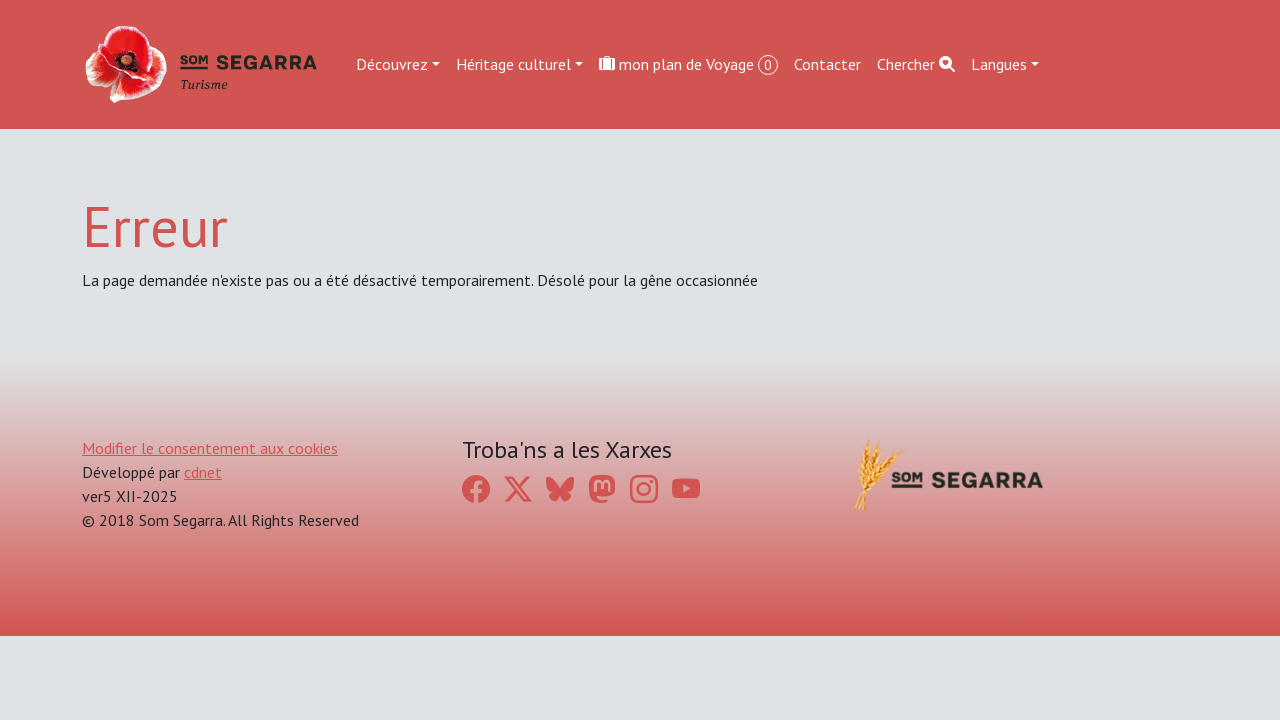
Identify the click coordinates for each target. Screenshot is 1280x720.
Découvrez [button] (392, 64)
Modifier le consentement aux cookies (210, 448)
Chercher (916, 64)
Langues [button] (999, 64)
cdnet (203, 472)
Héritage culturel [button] (513, 64)
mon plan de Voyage (688, 64)
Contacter (827, 64)
